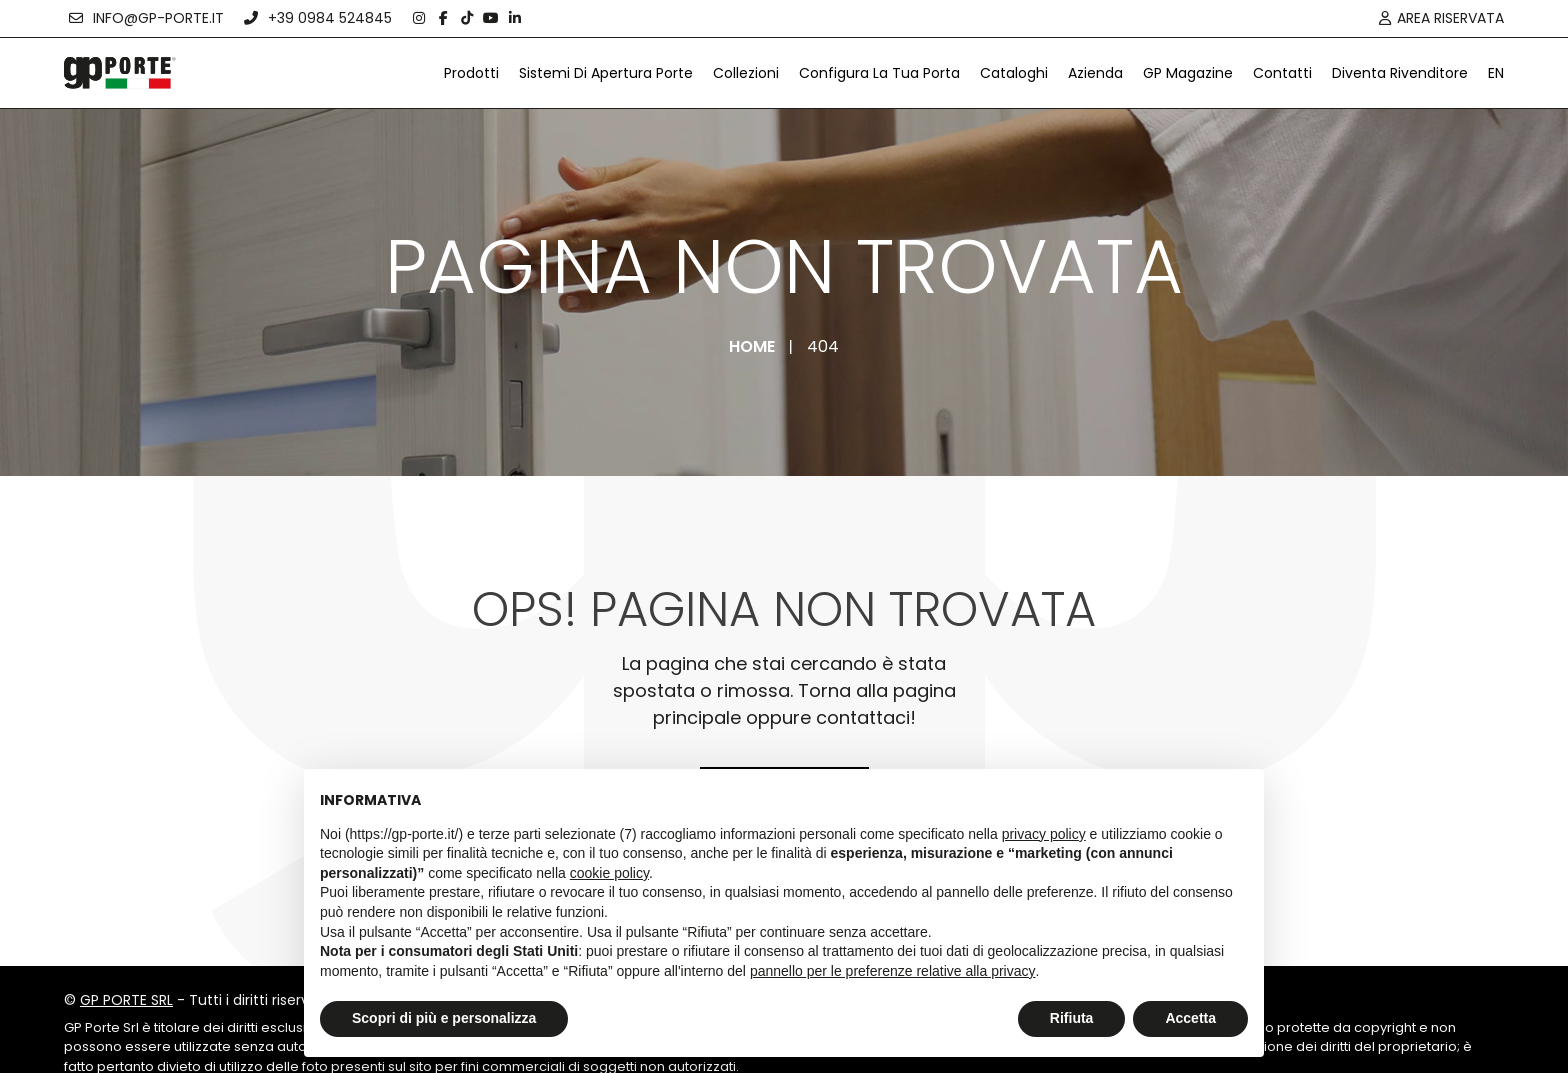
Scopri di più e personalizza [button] (444, 1018)
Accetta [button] (1190, 1018)
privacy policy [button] (1044, 834)
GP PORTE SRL (126, 1000)
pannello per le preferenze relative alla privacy (893, 971)
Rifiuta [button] (1072, 1018)
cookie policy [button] (609, 873)
